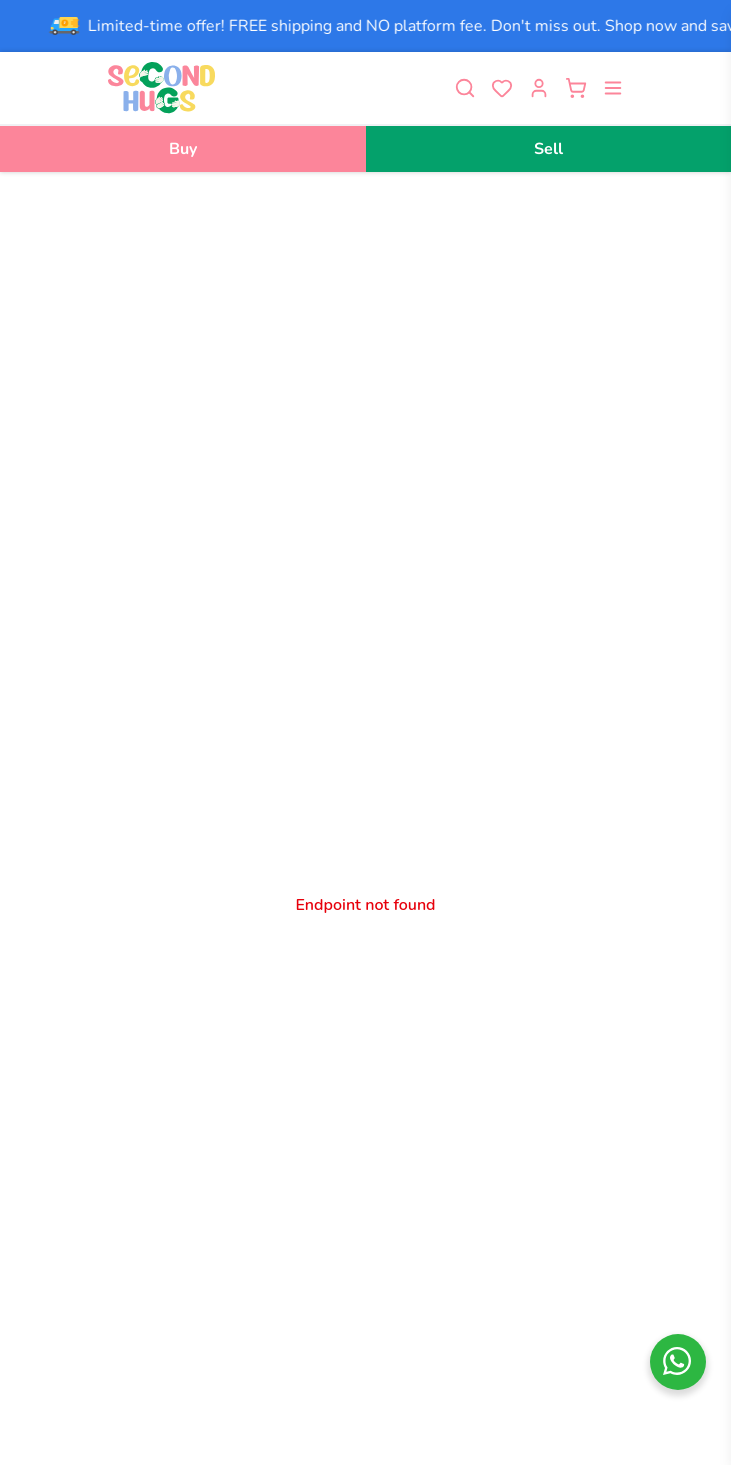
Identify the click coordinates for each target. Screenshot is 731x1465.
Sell (548, 149)
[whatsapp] (678, 1362)
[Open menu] (613, 88)
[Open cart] (576, 88)
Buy (183, 149)
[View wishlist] (502, 88)
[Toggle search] (465, 88)
